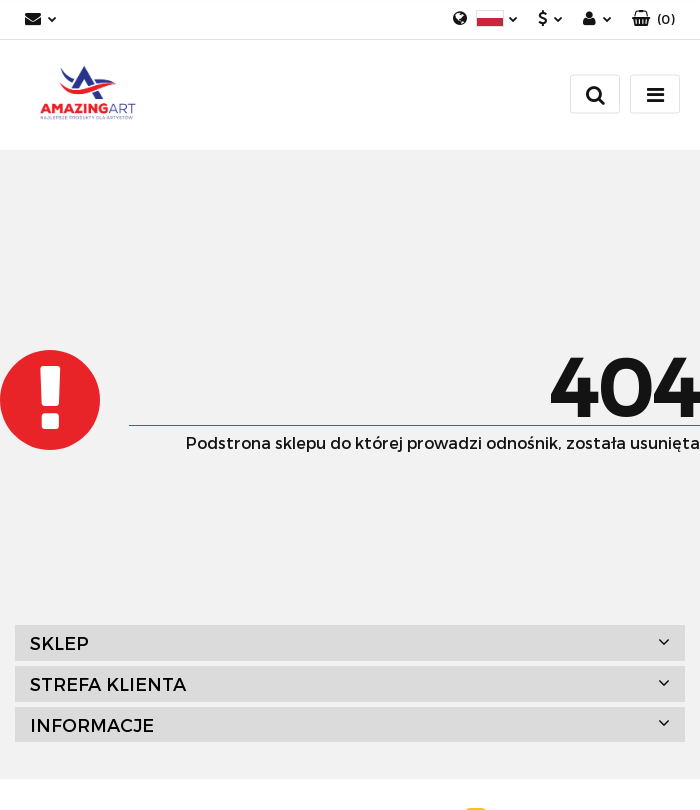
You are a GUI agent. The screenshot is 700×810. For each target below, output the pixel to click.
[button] (653, 19)
